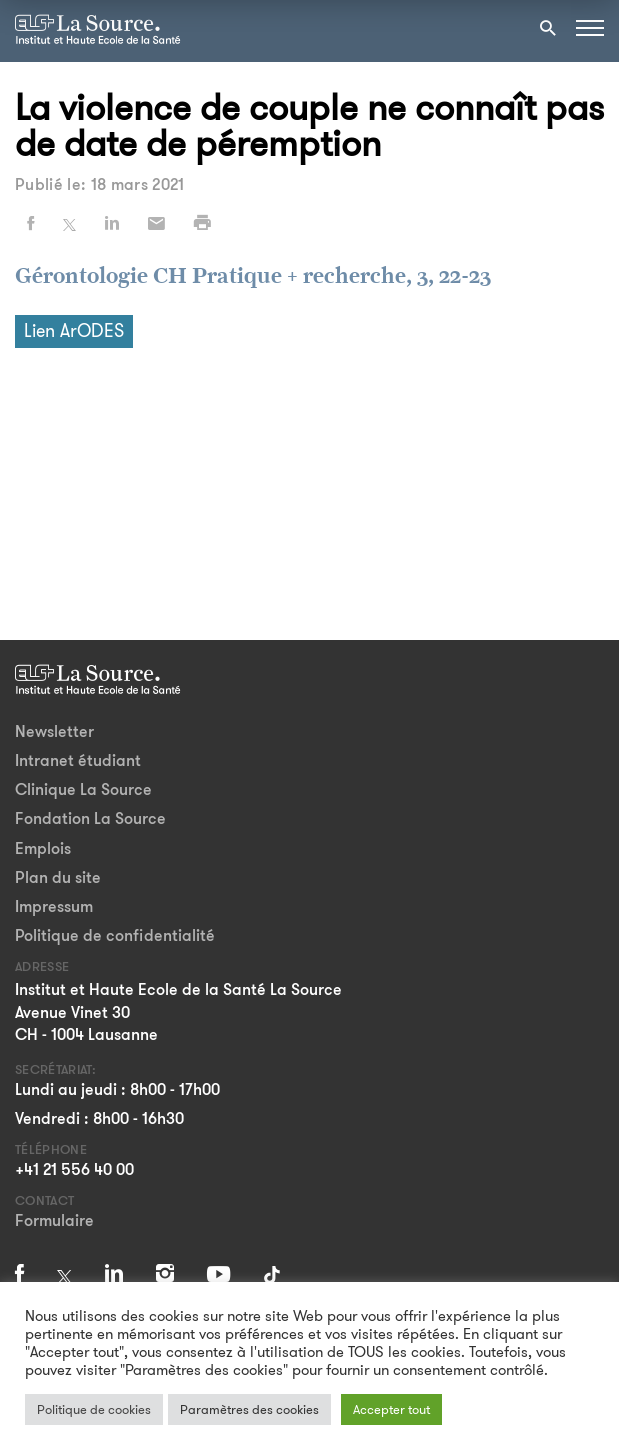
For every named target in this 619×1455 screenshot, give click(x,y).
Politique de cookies (94, 1409)
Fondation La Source (90, 818)
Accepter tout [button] (391, 1409)
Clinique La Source (83, 789)
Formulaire (54, 1220)
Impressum (54, 906)
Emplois (43, 848)
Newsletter (54, 731)
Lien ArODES (74, 331)
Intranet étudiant (78, 760)
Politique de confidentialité (115, 935)
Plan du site (58, 877)
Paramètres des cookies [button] (249, 1409)
